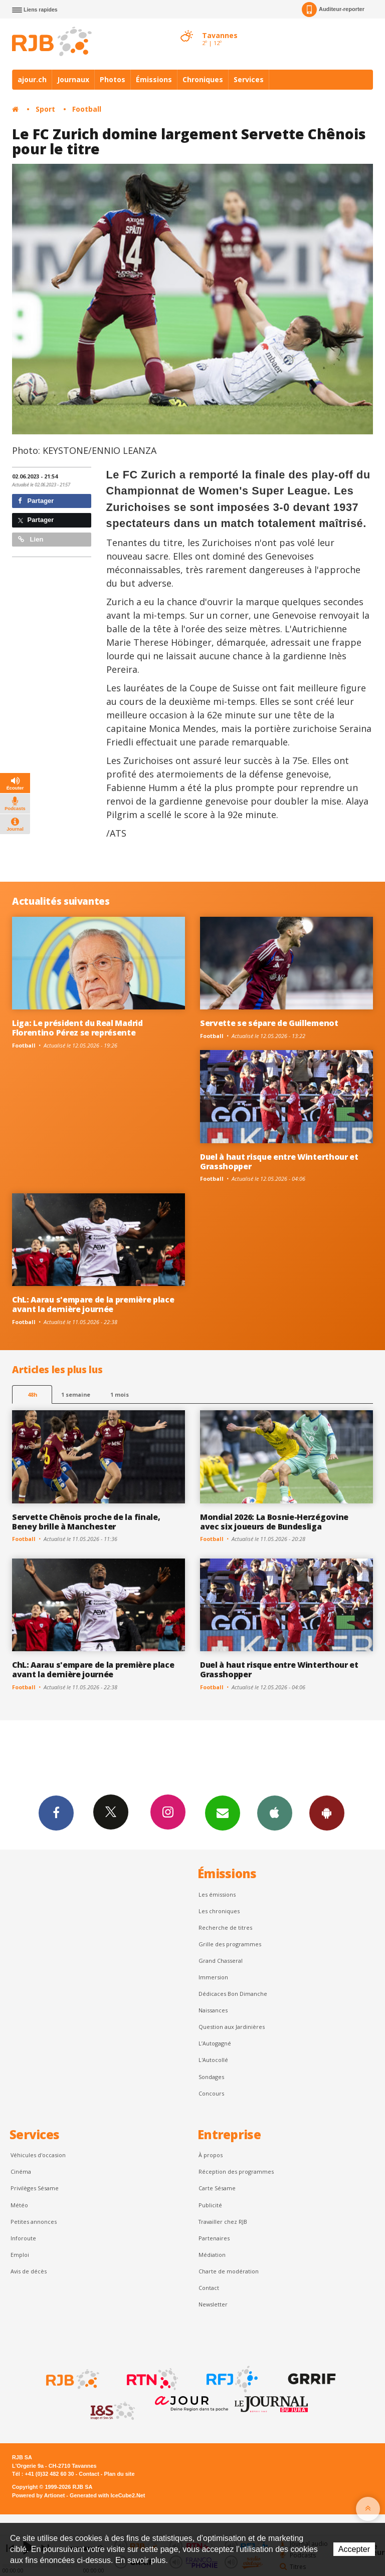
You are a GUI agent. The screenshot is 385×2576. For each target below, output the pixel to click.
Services (249, 79)
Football (86, 109)
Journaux (73, 79)
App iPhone (274, 1812)
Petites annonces (34, 2221)
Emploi (20, 2254)
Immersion (213, 1977)
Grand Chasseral (221, 1960)
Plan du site (119, 2474)
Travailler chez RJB (223, 2221)
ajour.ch (32, 79)
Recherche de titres (225, 1927)
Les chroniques (219, 1911)
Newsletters (222, 1812)
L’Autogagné (215, 2043)
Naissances (213, 2010)
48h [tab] (32, 1394)
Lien (30, 539)
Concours (211, 2093)
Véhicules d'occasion (38, 2155)
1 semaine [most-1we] (75, 1394)
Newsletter (213, 2304)
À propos (211, 2155)
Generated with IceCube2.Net (107, 2495)
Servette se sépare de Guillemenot (269, 1022)
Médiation (212, 2254)
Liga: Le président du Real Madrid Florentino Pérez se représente (77, 1027)
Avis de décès (29, 2271)
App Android (326, 1812)
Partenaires (214, 2238)
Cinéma (21, 2171)
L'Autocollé (213, 2059)
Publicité (210, 2205)
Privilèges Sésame (35, 2188)
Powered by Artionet (38, 2495)
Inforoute (23, 2238)
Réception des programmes (236, 2171)
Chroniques (202, 79)
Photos (112, 79)
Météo (19, 2205)
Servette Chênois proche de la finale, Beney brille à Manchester (86, 1521)
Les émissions (217, 1894)
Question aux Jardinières (232, 2026)
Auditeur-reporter (333, 9)
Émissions (154, 79)
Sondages (211, 2077)
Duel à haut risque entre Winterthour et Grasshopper (279, 1161)
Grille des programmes (230, 1944)
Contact (209, 2287)
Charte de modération (229, 2271)
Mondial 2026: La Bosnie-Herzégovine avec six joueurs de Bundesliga (274, 1521)
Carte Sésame (217, 2188)
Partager (36, 500)
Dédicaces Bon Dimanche (233, 1993)
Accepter (354, 2549)
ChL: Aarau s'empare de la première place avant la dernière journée (93, 1304)
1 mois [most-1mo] (119, 1394)
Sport (45, 109)
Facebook (56, 1812)
